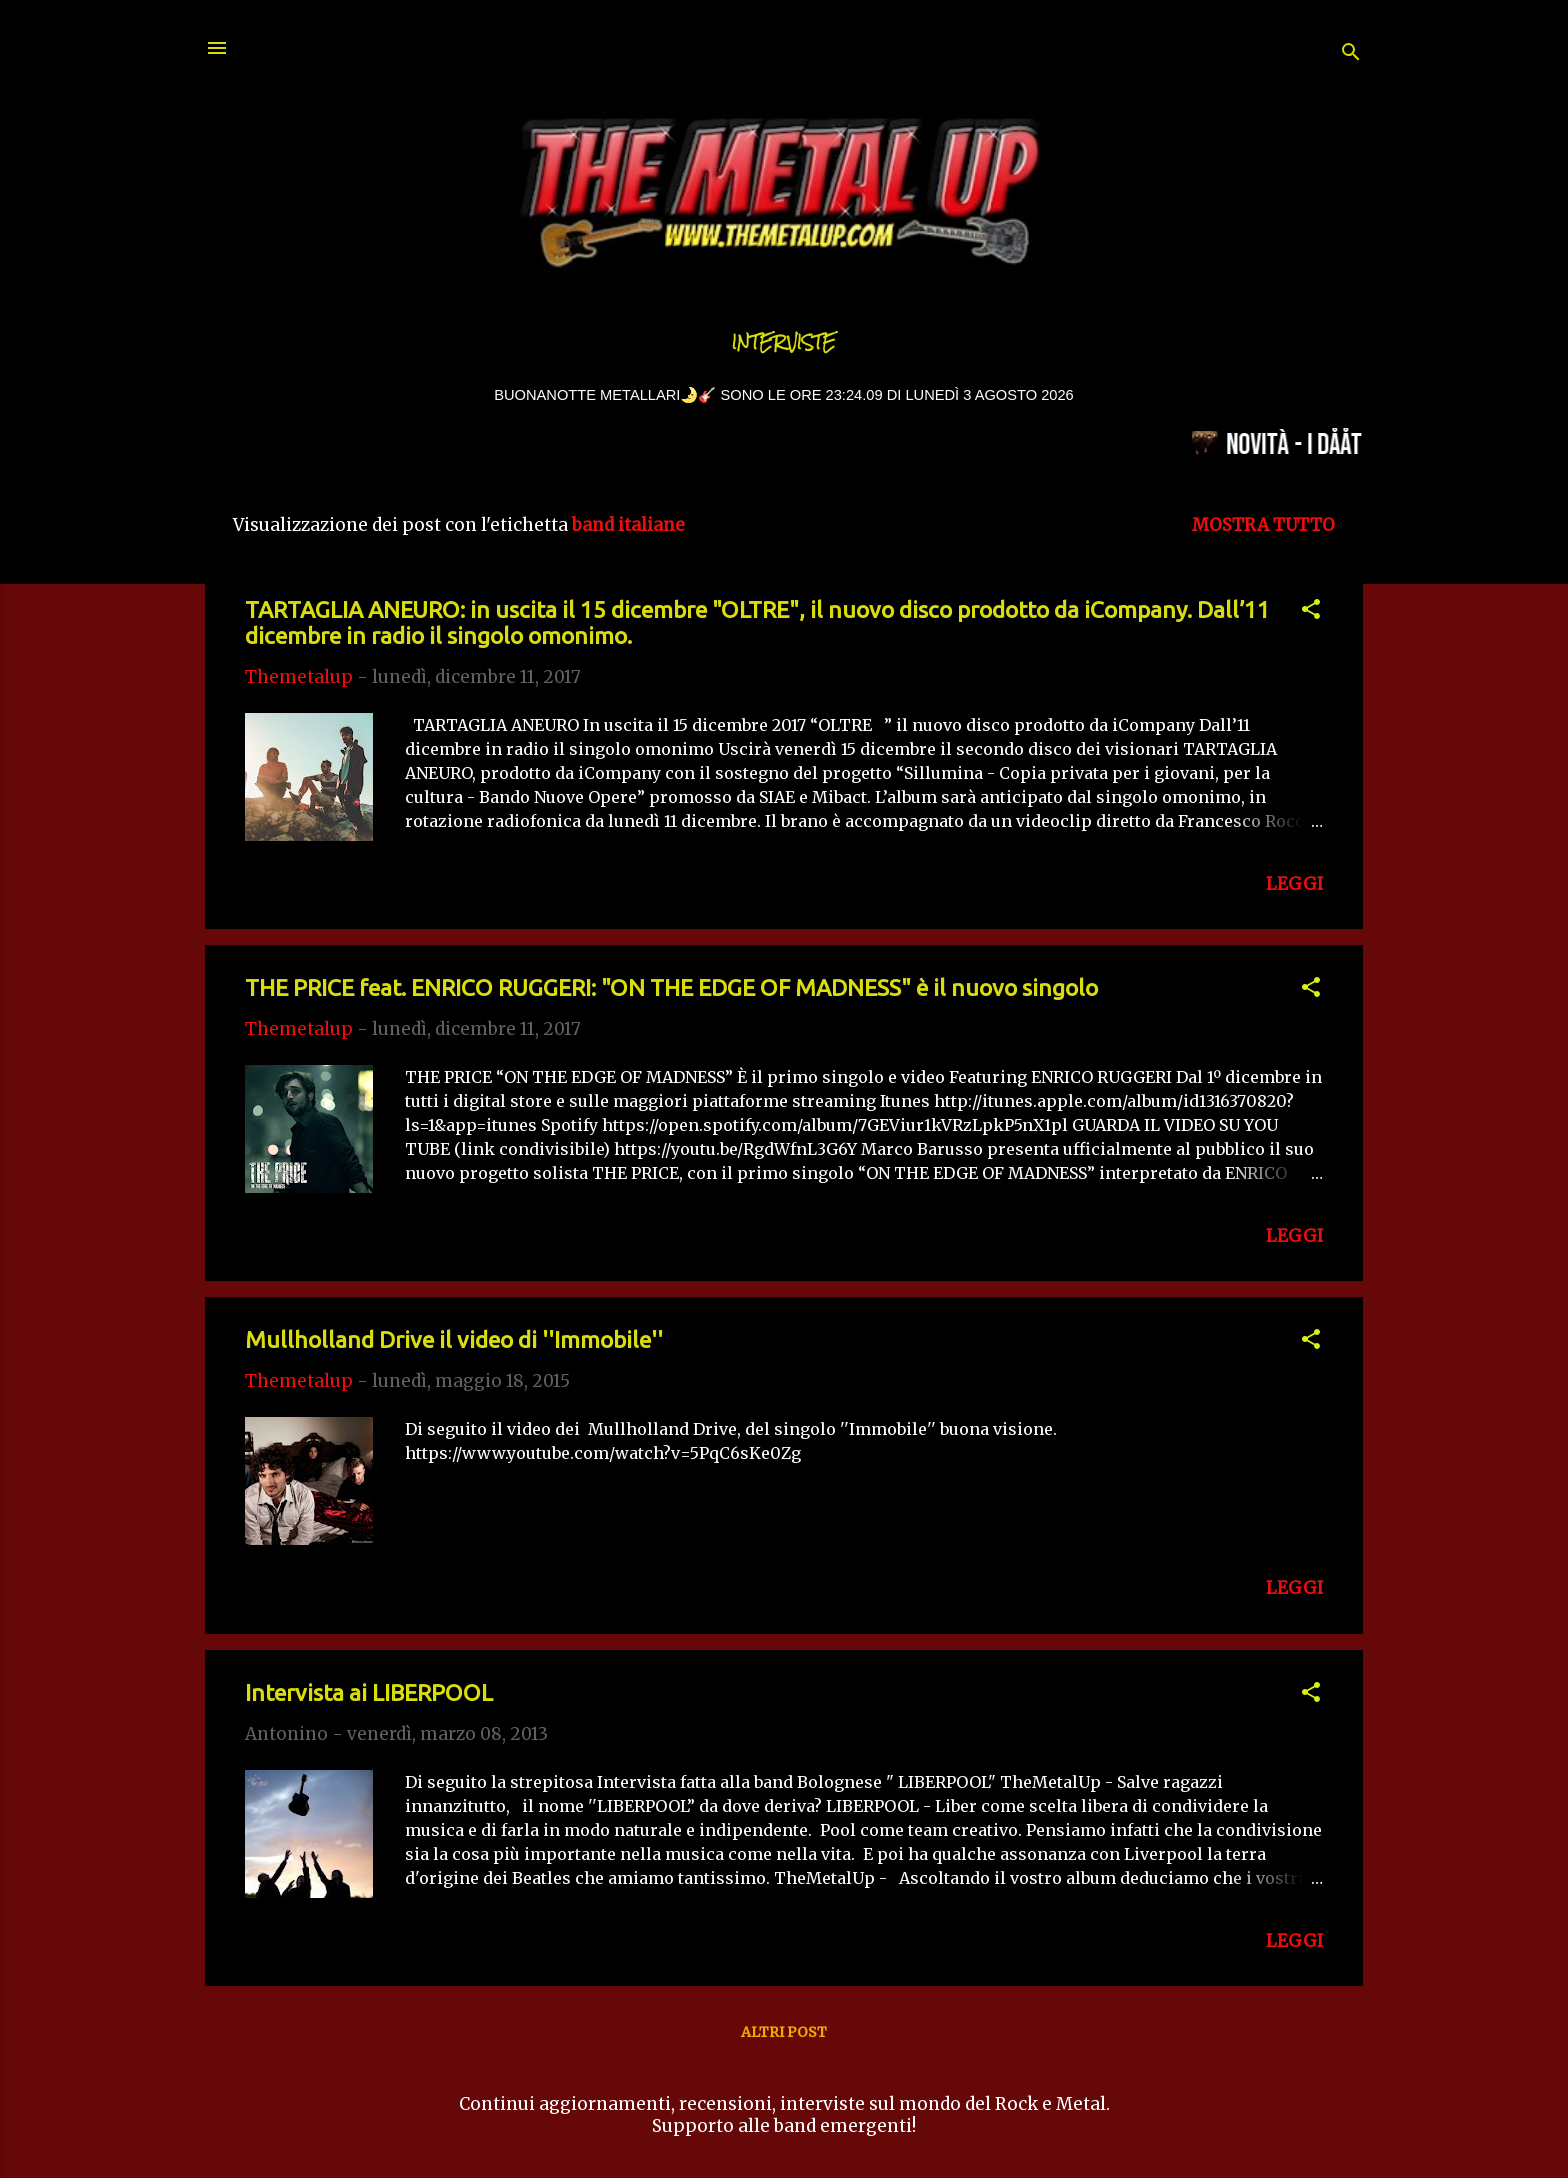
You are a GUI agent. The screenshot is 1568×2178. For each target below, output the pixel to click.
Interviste (784, 342)
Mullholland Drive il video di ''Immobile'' (454, 1339)
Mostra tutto (1263, 525)
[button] (1311, 612)
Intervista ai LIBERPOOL (369, 1692)
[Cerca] (1351, 54)
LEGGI (1294, 884)
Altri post (784, 2032)
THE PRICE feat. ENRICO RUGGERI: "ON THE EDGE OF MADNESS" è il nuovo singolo (671, 987)
